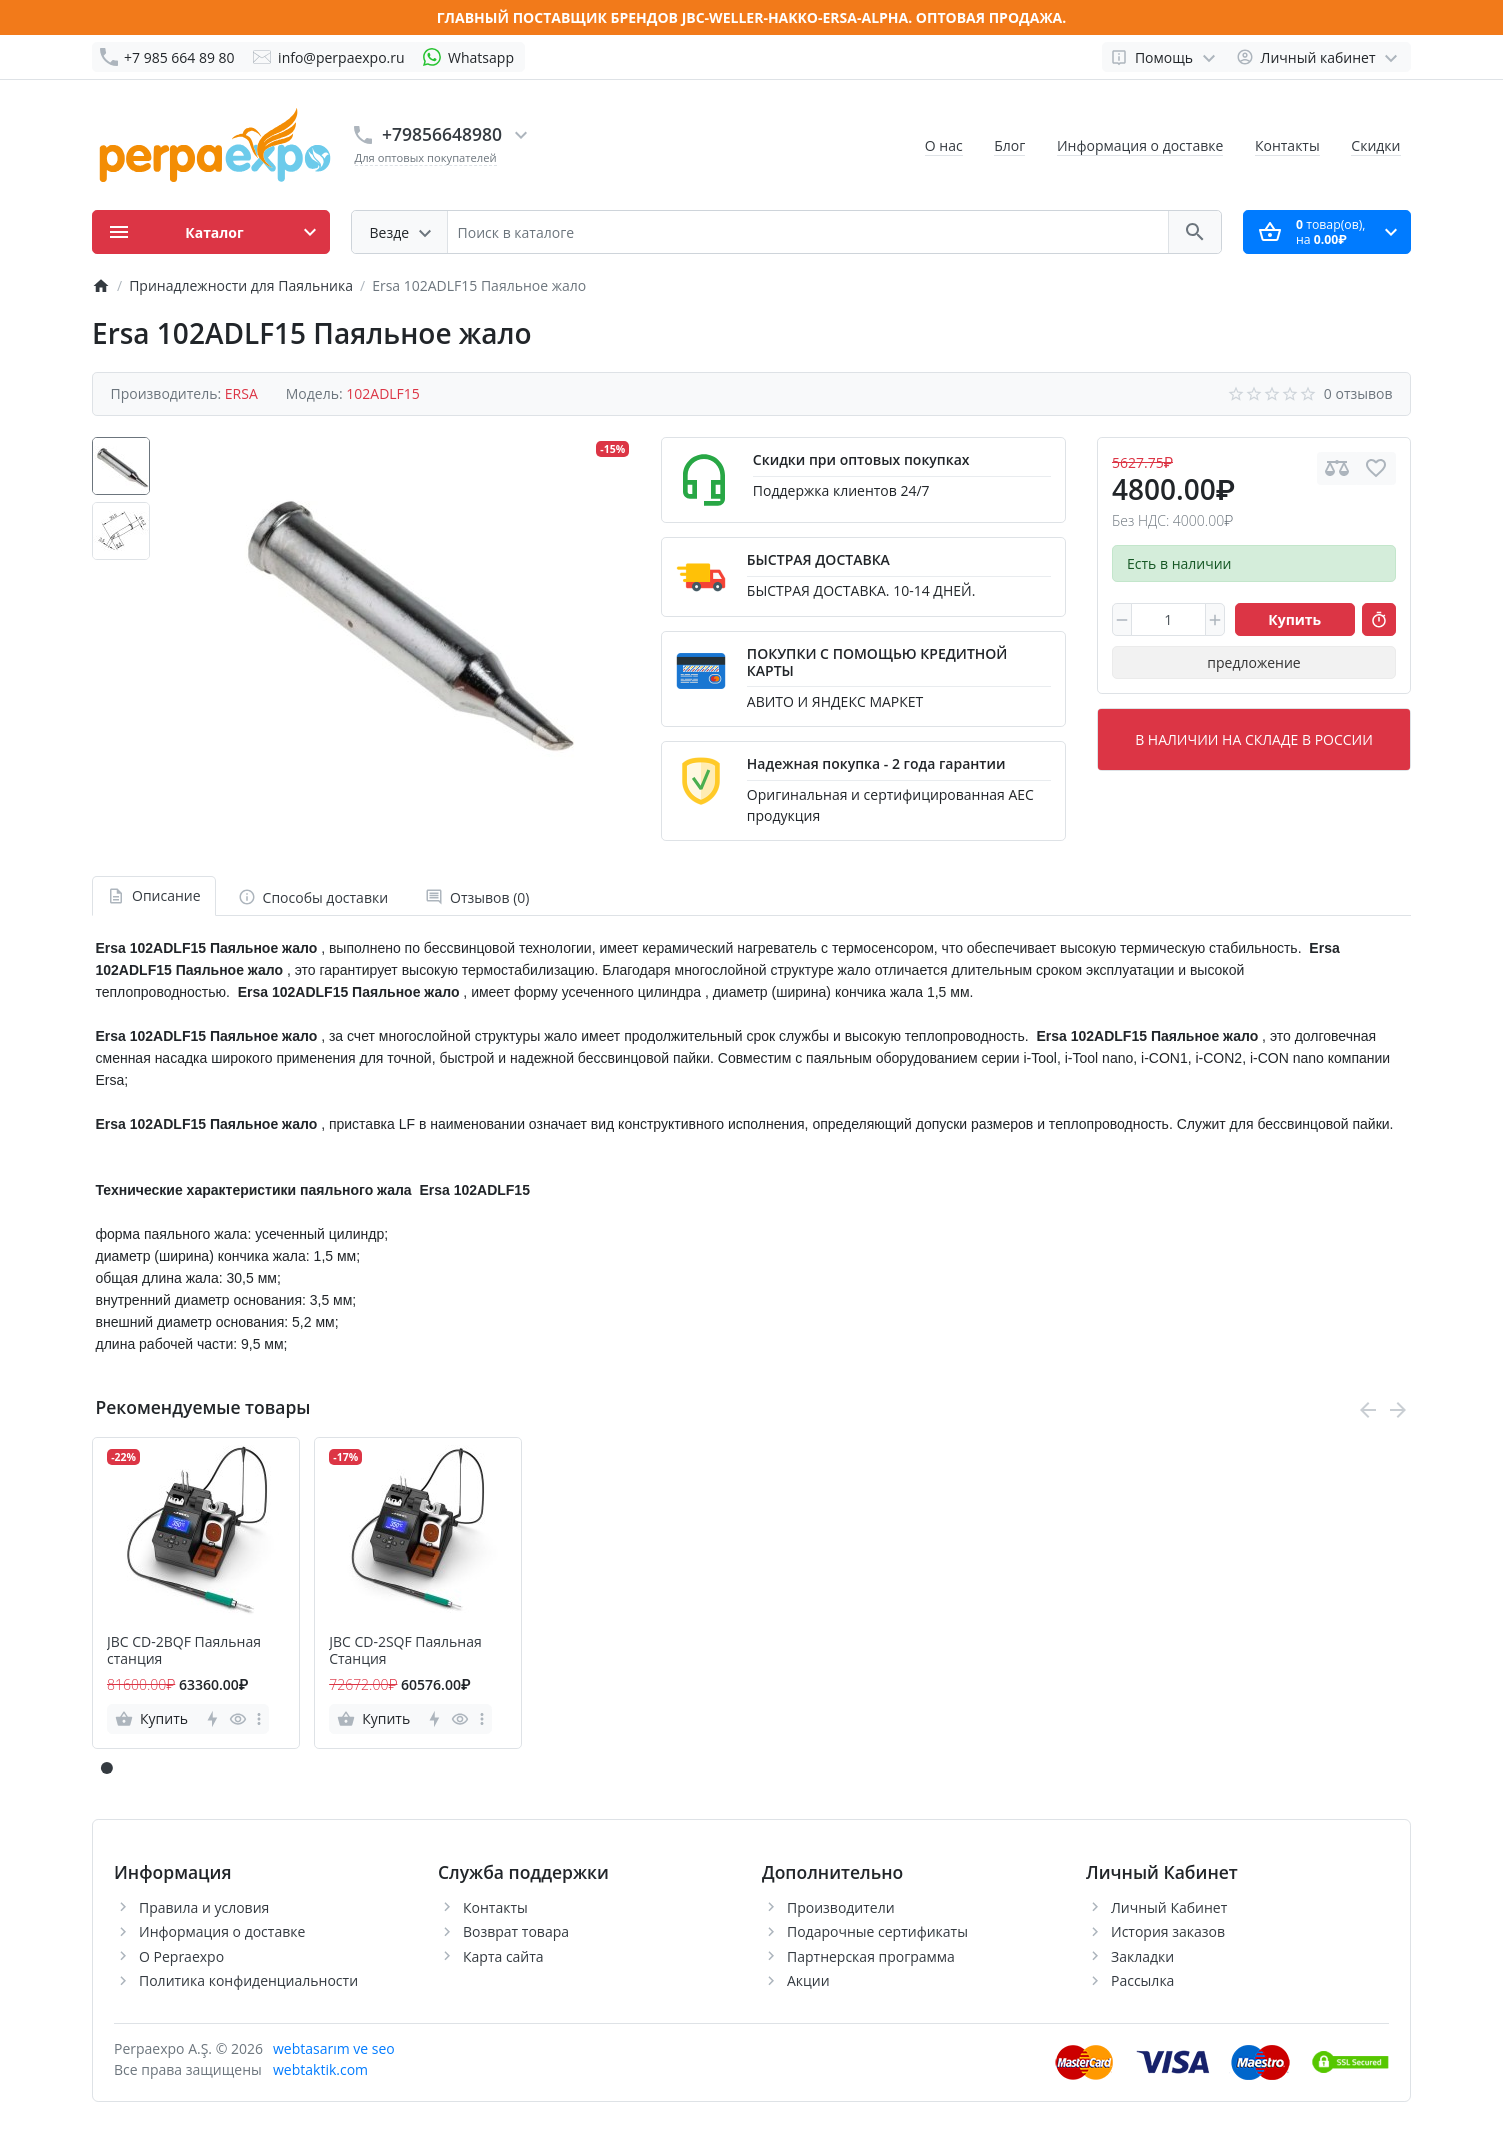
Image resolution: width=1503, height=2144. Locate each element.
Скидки (1375, 145)
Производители (841, 1907)
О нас (944, 145)
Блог (1009, 145)
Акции (808, 1980)
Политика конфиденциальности (248, 1980)
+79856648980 (442, 134)
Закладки (1142, 1956)
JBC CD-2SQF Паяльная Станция (405, 1651)
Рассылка (1142, 1980)
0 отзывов (1358, 393)
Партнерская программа (871, 1956)
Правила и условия (204, 1907)
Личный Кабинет (1169, 1907)
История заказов (1168, 1931)
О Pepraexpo (181, 1956)
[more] (259, 1719)
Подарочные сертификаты (877, 1931)
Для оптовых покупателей (426, 157)
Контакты (1287, 145)
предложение (1253, 662)
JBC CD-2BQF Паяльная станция (184, 1651)
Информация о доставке (1140, 145)
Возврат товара (516, 1931)
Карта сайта (503, 1956)
